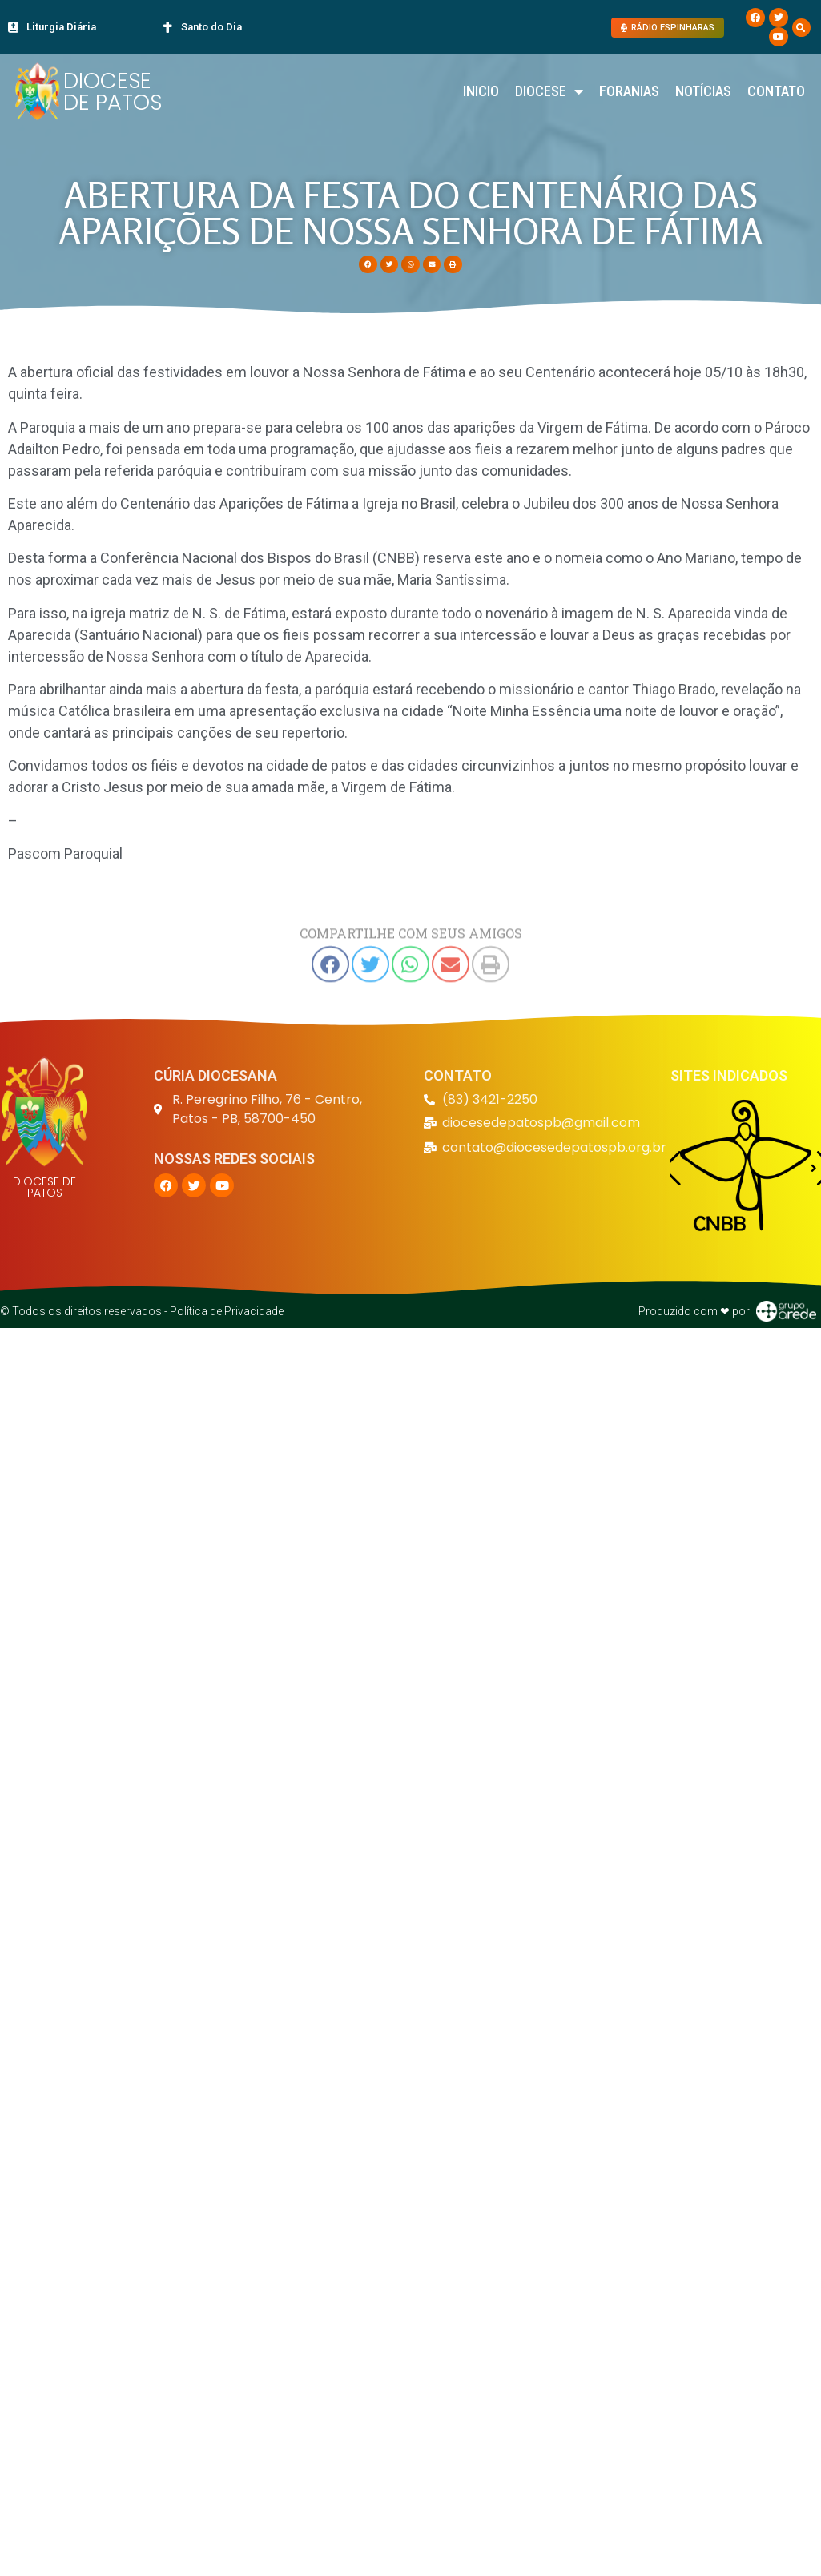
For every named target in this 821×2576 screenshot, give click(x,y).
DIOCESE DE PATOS (112, 91)
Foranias (629, 91)
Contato (776, 91)
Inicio (481, 91)
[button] (801, 27)
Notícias (703, 91)
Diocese (549, 91)
